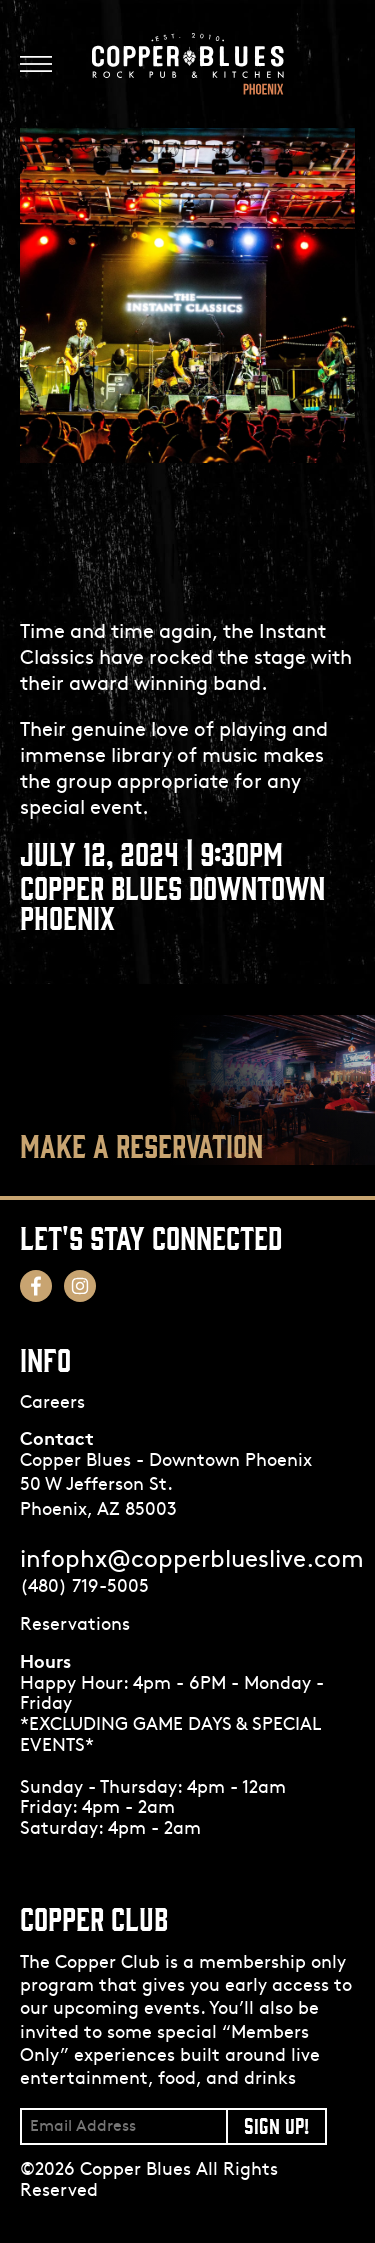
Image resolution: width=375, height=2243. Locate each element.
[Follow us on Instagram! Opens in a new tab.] (80, 1286)
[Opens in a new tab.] (187, 1626)
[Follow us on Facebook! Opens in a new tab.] (36, 1286)
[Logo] (188, 64)
